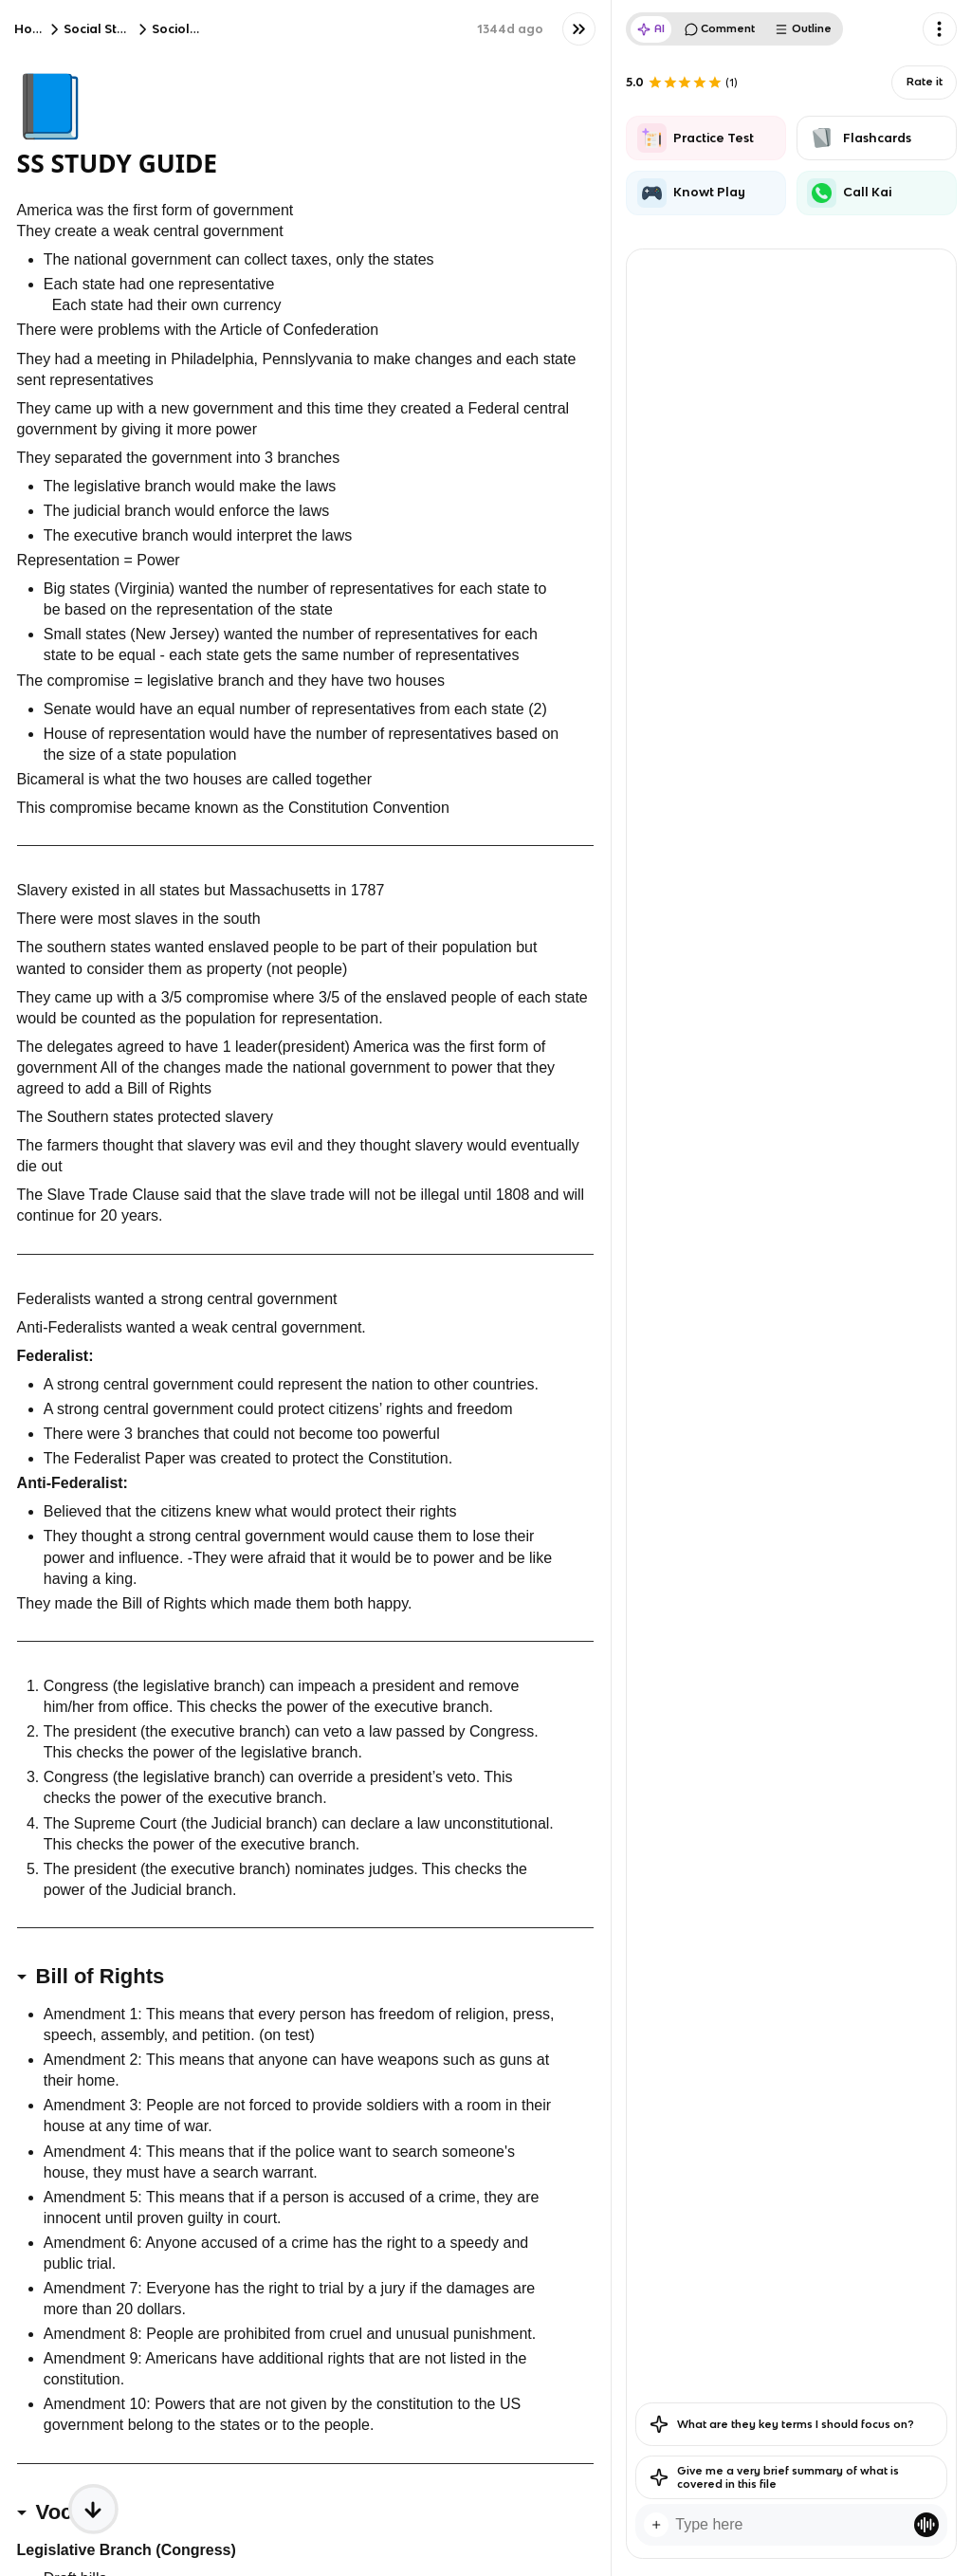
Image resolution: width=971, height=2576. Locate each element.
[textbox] (791, 2524)
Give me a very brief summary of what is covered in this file (774, 2477)
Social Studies (107, 29)
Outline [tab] (803, 29)
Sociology (183, 29)
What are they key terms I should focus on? (782, 2424)
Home (33, 29)
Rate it (925, 81)
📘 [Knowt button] (50, 104)
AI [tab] (651, 29)
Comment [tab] (720, 29)
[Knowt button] (578, 29)
